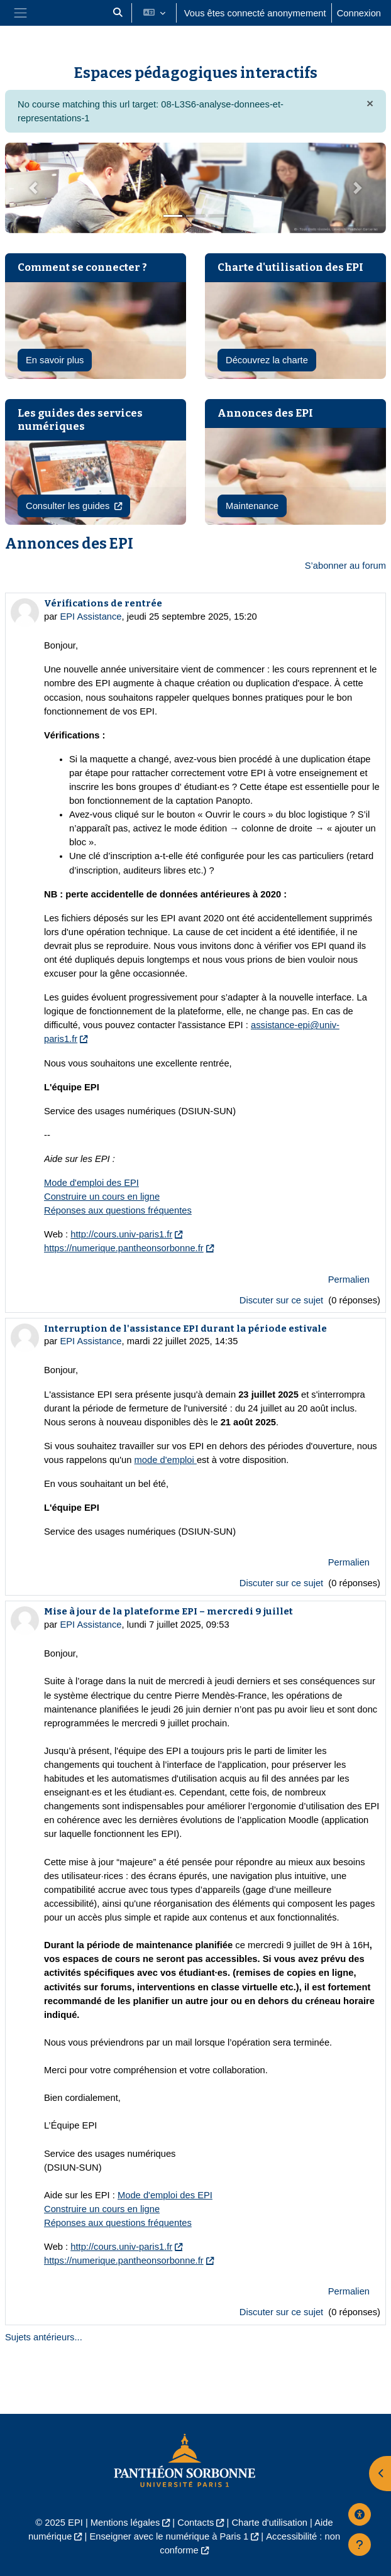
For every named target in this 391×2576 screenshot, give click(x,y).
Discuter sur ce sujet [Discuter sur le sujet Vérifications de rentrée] (283, 1300)
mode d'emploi (166, 1460)
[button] (117, 13)
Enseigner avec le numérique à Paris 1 (168, 2536)
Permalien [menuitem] (349, 1279)
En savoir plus (55, 360)
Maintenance (252, 506)
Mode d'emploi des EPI (91, 1183)
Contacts (195, 2523)
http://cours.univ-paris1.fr (121, 1234)
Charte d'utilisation (269, 2523)
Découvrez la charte (267, 360)
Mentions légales (125, 2523)
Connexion (359, 13)
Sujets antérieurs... (43, 2337)
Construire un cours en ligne (102, 1197)
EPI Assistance (90, 616)
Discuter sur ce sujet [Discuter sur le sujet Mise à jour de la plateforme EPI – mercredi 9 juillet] (283, 2312)
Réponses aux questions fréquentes (118, 1210)
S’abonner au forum (345, 566)
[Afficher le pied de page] (359, 2544)
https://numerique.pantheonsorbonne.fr (124, 1248)
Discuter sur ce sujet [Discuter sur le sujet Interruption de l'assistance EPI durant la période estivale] (283, 1583)
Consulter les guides (69, 506)
